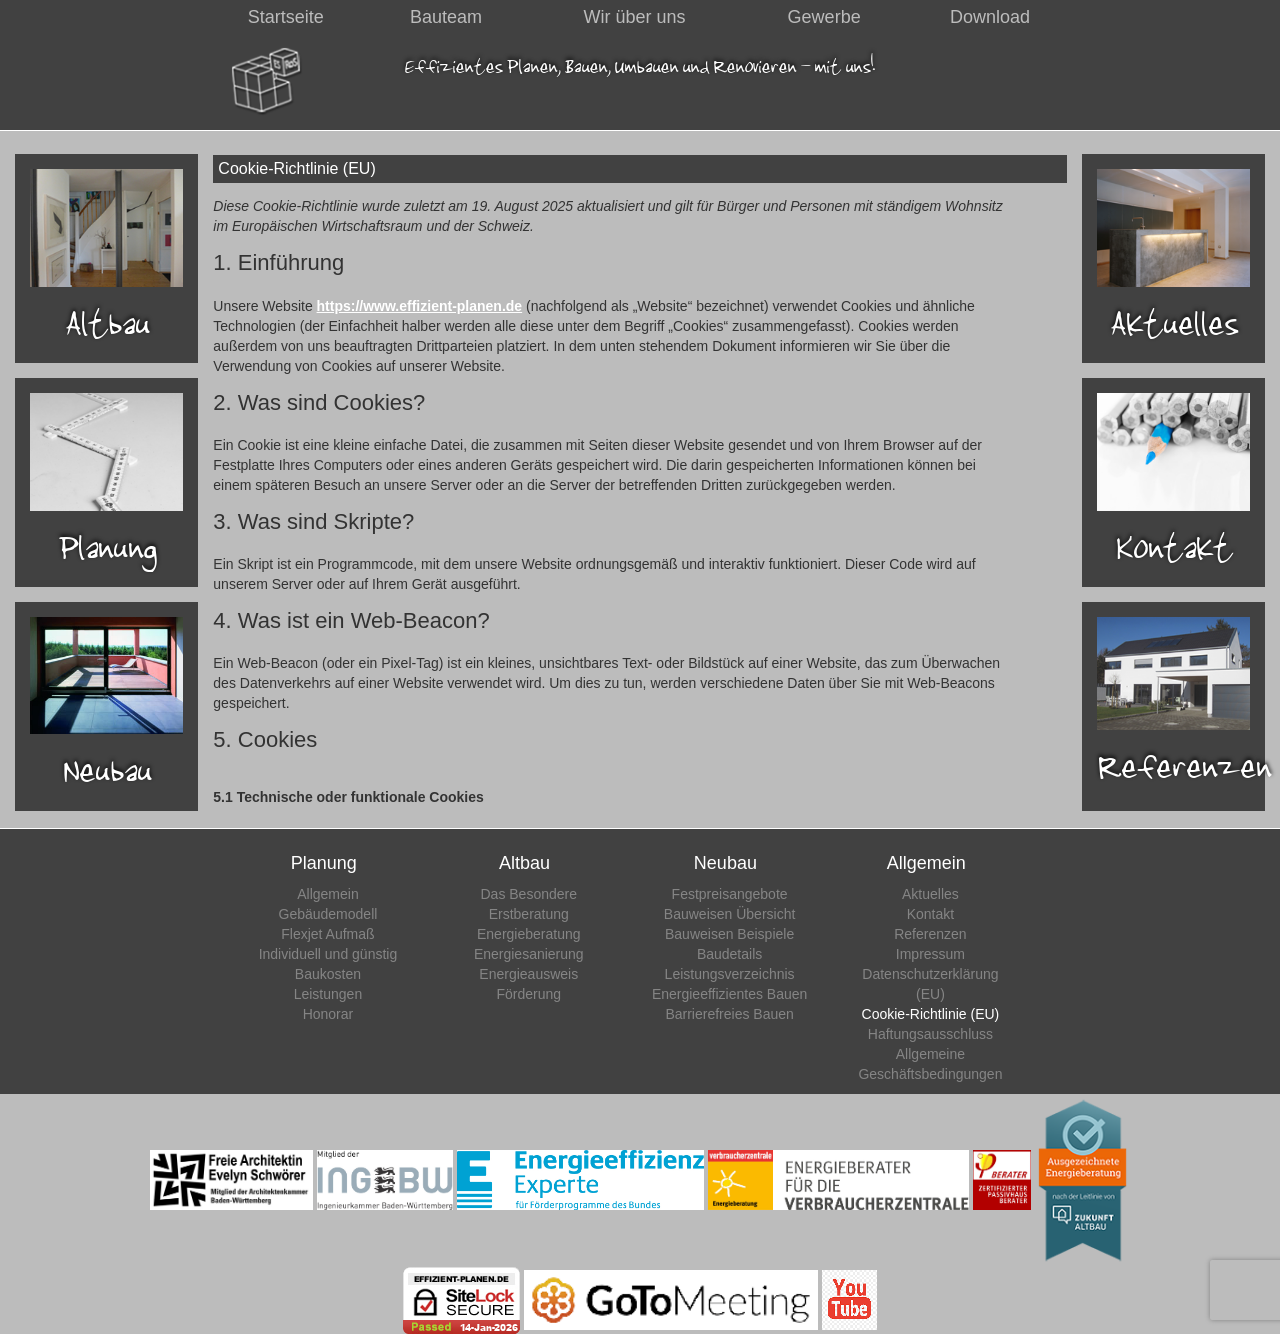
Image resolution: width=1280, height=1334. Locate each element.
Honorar (328, 1014)
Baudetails (729, 954)
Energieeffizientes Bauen (729, 994)
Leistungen (328, 994)
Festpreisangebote (730, 894)
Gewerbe (824, 17)
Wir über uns (635, 17)
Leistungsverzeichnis (730, 974)
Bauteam (446, 17)
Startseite (286, 17)
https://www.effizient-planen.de (420, 306)
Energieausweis (528, 974)
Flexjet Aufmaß (327, 934)
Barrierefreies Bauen (729, 1014)
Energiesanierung (529, 954)
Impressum (930, 954)
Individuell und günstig (328, 954)
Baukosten (328, 974)
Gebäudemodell (328, 914)
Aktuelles (930, 894)
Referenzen (930, 934)
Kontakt (930, 914)
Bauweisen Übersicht (730, 914)
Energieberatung (529, 934)
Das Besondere (529, 894)
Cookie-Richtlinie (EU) (931, 1014)
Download (990, 17)
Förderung (528, 994)
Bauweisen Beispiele (729, 934)
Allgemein (327, 894)
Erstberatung (529, 914)
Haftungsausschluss (930, 1034)
